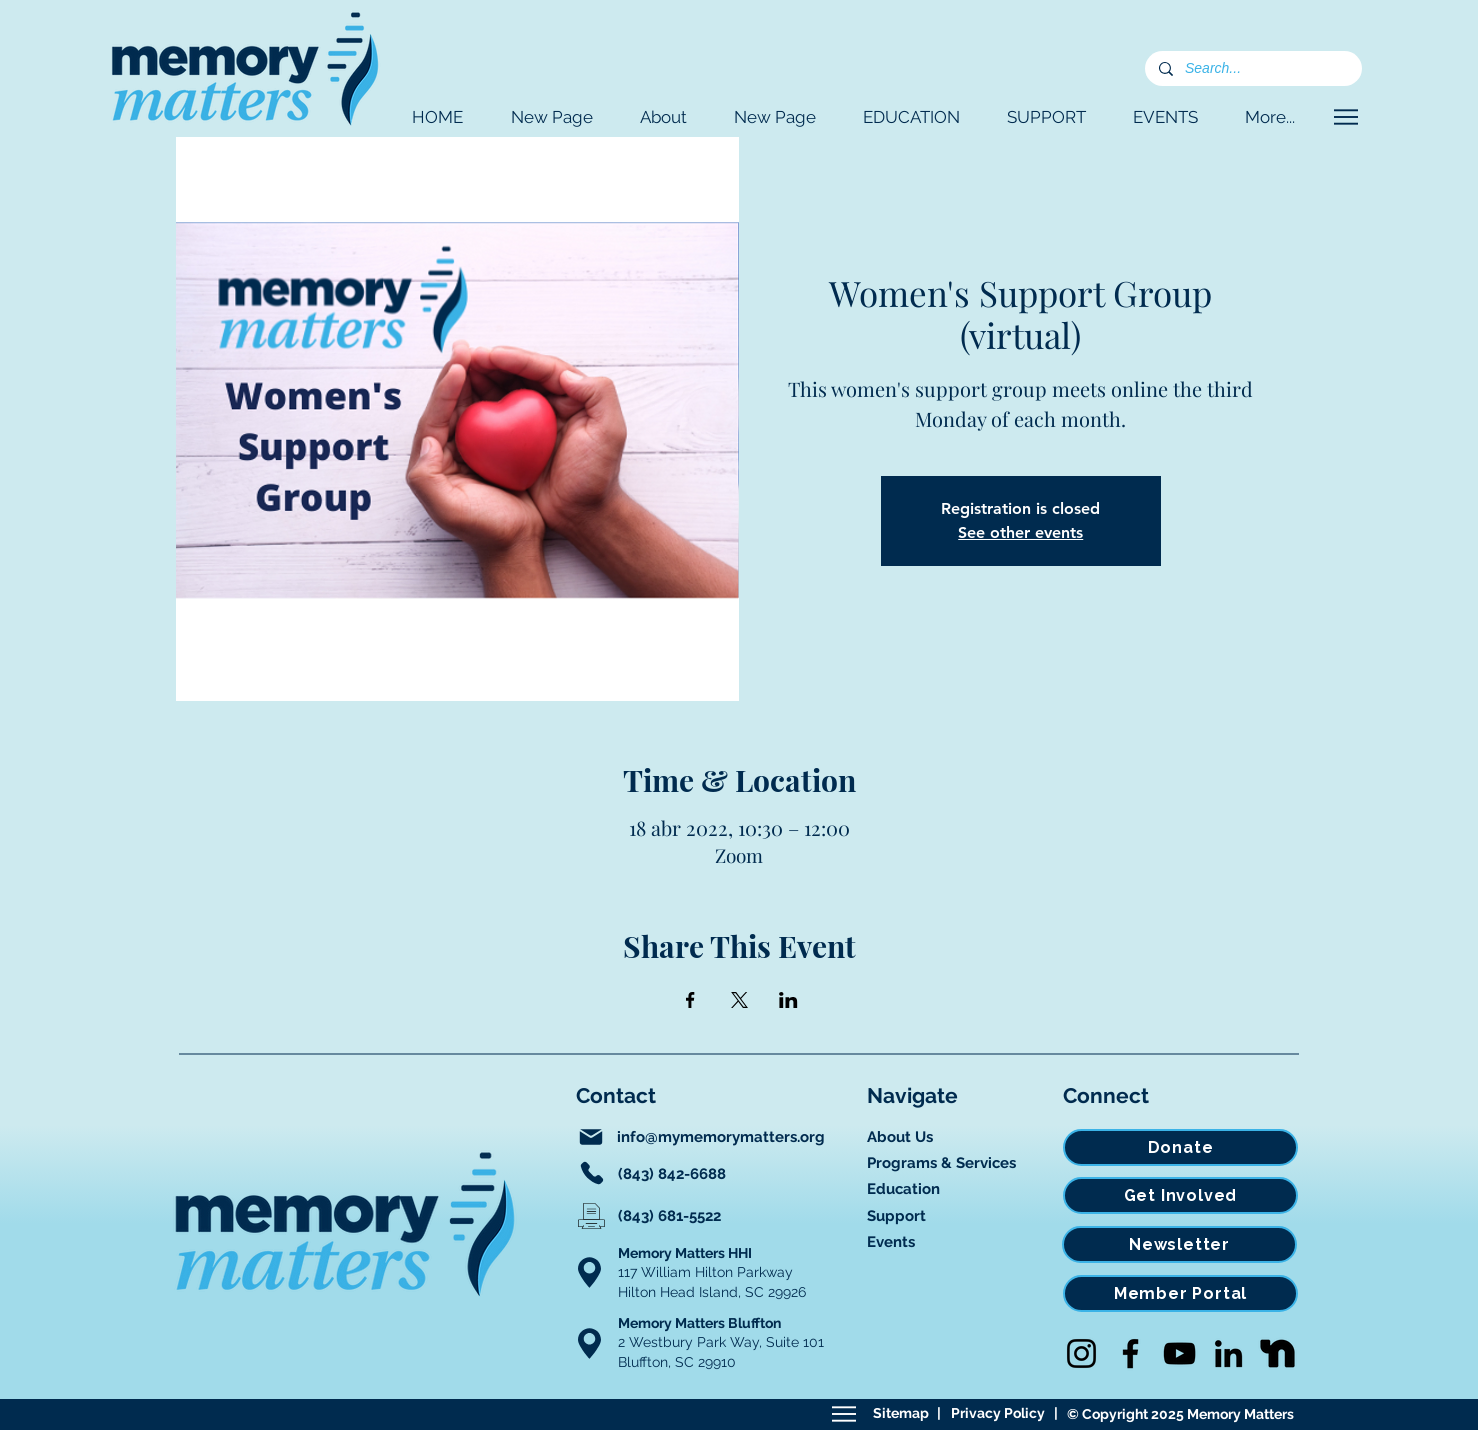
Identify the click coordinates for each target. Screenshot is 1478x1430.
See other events (1020, 532)
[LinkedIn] (1228, 1353)
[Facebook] (1130, 1353)
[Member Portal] (1180, 1293)
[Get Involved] (1180, 1195)
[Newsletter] (1179, 1244)
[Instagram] (1081, 1353)
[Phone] (592, 1173)
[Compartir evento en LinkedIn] (788, 1000)
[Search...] (1252, 69)
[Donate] (1180, 1147)
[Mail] (591, 1137)
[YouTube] (1179, 1353)
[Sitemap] (843, 1414)
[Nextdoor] (1277, 1353)
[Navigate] (1345, 117)
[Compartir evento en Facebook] (690, 1000)
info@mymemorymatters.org (721, 1137)
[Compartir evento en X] (739, 1000)
